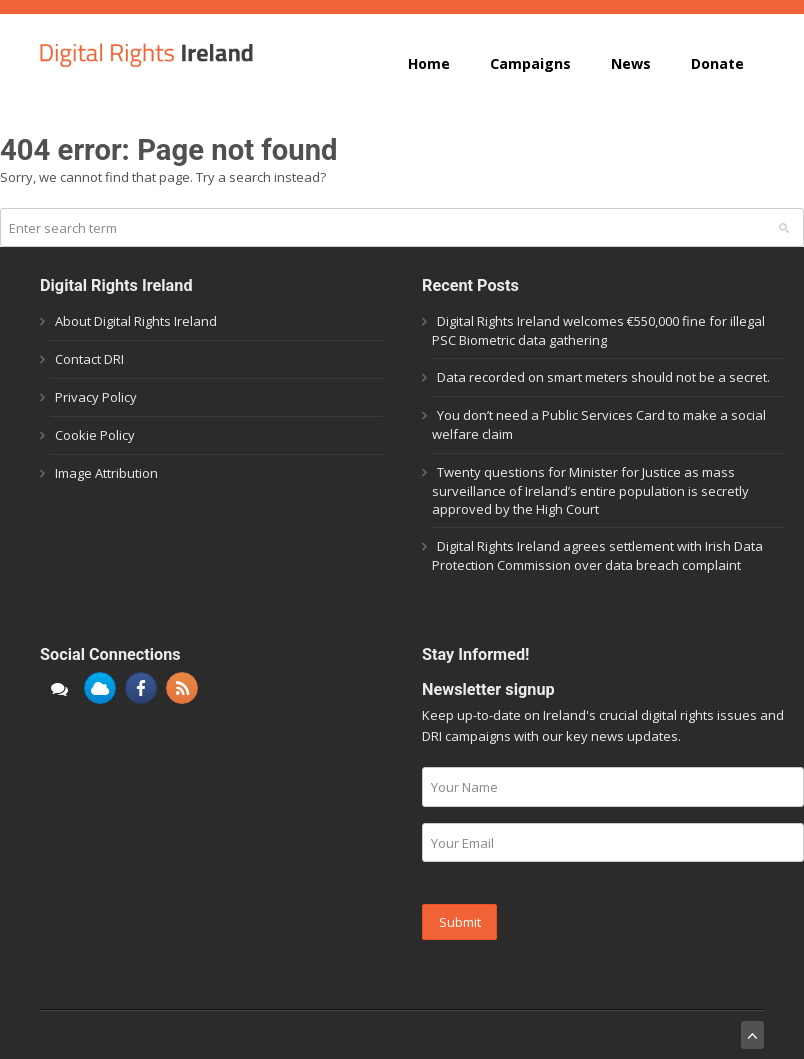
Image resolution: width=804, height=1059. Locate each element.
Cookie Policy (95, 435)
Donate (717, 63)
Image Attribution (106, 473)
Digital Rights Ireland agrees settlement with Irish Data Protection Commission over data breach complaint (597, 555)
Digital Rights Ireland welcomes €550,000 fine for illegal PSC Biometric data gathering (598, 330)
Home (429, 63)
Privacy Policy (96, 397)
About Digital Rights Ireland (136, 321)
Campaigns (530, 63)
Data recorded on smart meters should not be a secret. (603, 377)
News (631, 63)
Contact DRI (89, 359)
